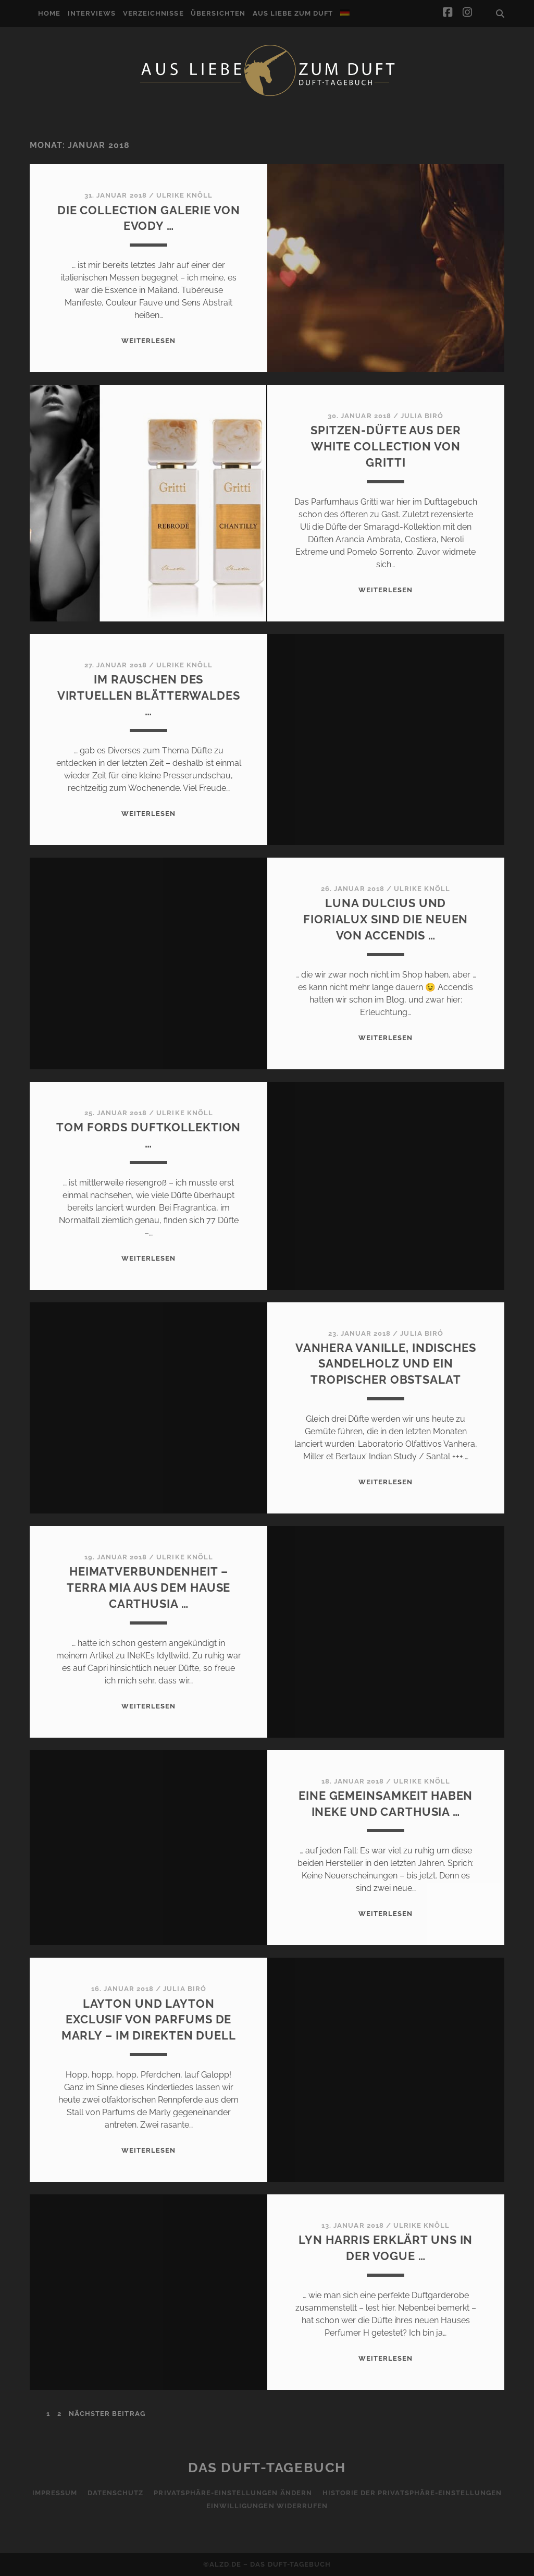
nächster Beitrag (107, 2414)
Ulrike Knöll (184, 195)
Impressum (54, 2493)
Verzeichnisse (153, 13)
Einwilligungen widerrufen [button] (267, 2506)
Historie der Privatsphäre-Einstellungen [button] (412, 2493)
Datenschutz (115, 2493)
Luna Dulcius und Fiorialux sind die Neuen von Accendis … (385, 919)
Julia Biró (422, 416)
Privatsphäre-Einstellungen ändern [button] (233, 2493)
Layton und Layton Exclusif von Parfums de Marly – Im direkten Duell (148, 2020)
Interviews (92, 13)
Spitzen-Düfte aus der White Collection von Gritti (386, 446)
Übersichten (218, 13)
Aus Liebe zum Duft (293, 13)
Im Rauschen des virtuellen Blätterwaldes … (148, 695)
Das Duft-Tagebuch (267, 2467)
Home (49, 13)
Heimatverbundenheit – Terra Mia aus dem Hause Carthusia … (148, 1587)
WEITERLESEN (148, 341)
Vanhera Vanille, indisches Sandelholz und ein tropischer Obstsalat (385, 1364)
